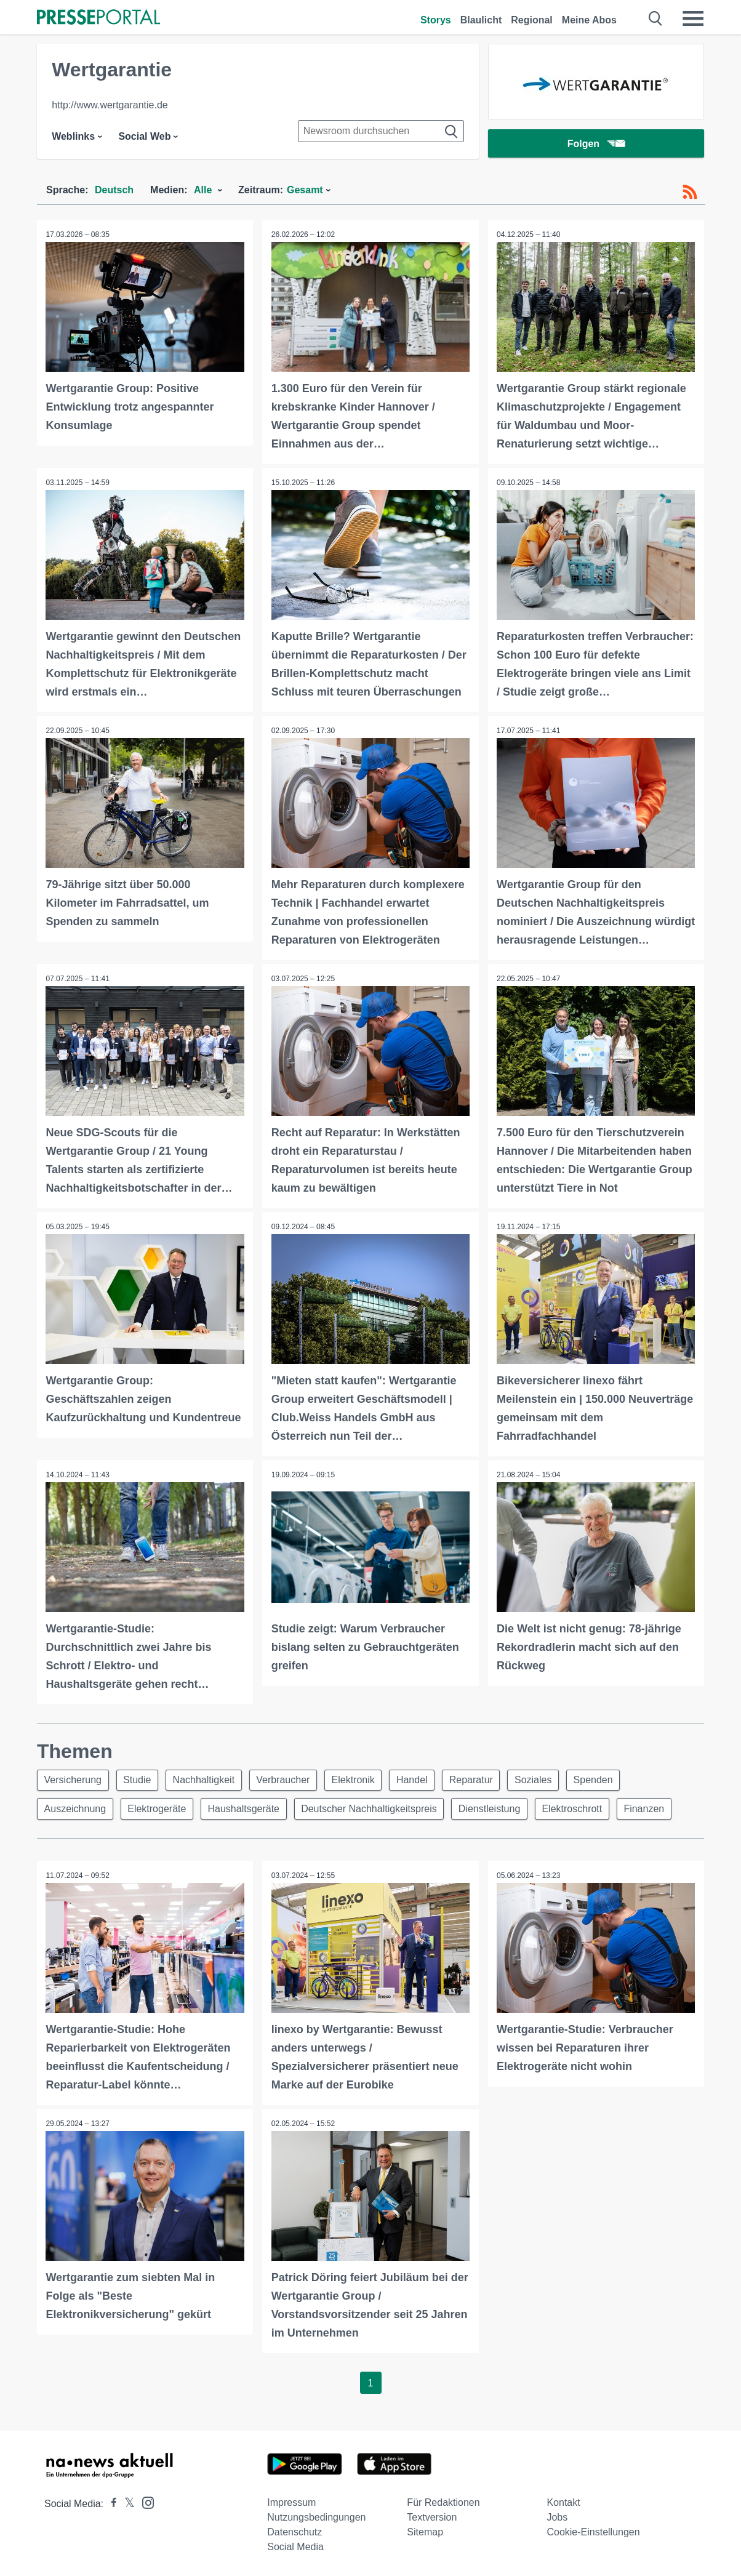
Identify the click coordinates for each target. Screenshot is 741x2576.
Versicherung (73, 1778)
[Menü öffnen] (693, 18)
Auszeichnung (76, 1808)
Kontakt (563, 2502)
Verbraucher (289, 1778)
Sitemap (425, 2531)
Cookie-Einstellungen (593, 2531)
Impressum (291, 2502)
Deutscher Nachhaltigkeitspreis (375, 1808)
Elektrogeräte (159, 1808)
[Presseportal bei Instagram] (144, 2501)
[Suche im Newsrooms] (381, 131)
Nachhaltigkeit (208, 1778)
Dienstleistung (498, 1808)
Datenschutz (294, 2531)
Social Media (295, 2546)
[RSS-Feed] (690, 192)
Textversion (432, 2516)
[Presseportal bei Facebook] (110, 2503)
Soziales (546, 1778)
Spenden (608, 1778)
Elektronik (360, 1778)
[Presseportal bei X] (126, 2503)
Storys (435, 20)
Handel (422, 1778)
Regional (532, 20)
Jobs (557, 2516)
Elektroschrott (581, 1808)
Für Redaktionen (443, 2502)
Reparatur (482, 1778)
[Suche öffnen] (655, 18)
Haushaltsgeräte (248, 1808)
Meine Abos (589, 20)
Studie (139, 1778)
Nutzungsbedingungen (316, 2516)
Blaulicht (481, 20)
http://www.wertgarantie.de (110, 105)
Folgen (596, 144)
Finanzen (655, 1808)
